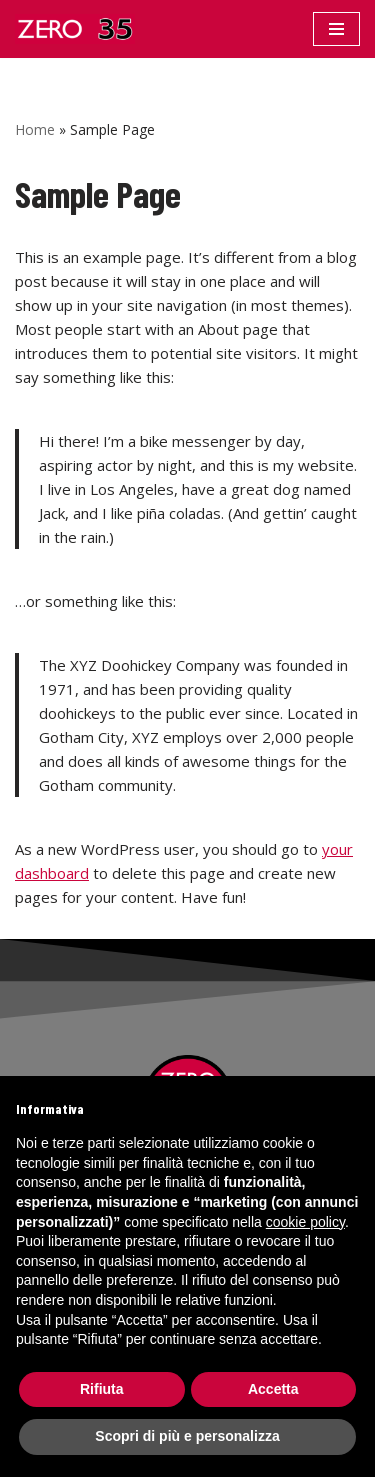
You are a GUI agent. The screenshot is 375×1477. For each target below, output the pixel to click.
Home (35, 129)
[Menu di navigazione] (336, 29)
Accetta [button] (273, 1389)
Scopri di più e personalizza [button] (187, 1436)
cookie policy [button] (305, 1222)
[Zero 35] (75, 29)
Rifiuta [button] (102, 1389)
